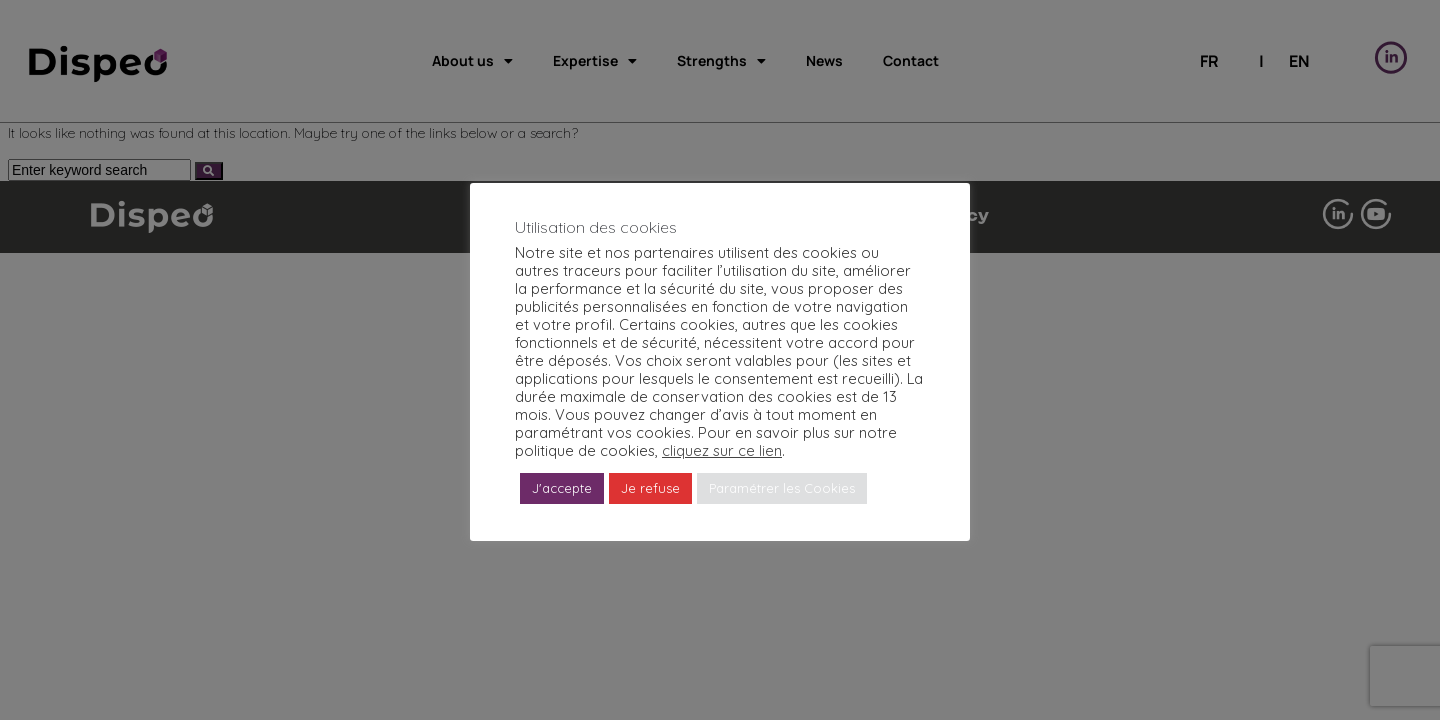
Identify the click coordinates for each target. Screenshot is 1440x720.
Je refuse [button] (650, 488)
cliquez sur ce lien (722, 450)
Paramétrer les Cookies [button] (782, 488)
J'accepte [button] (562, 488)
